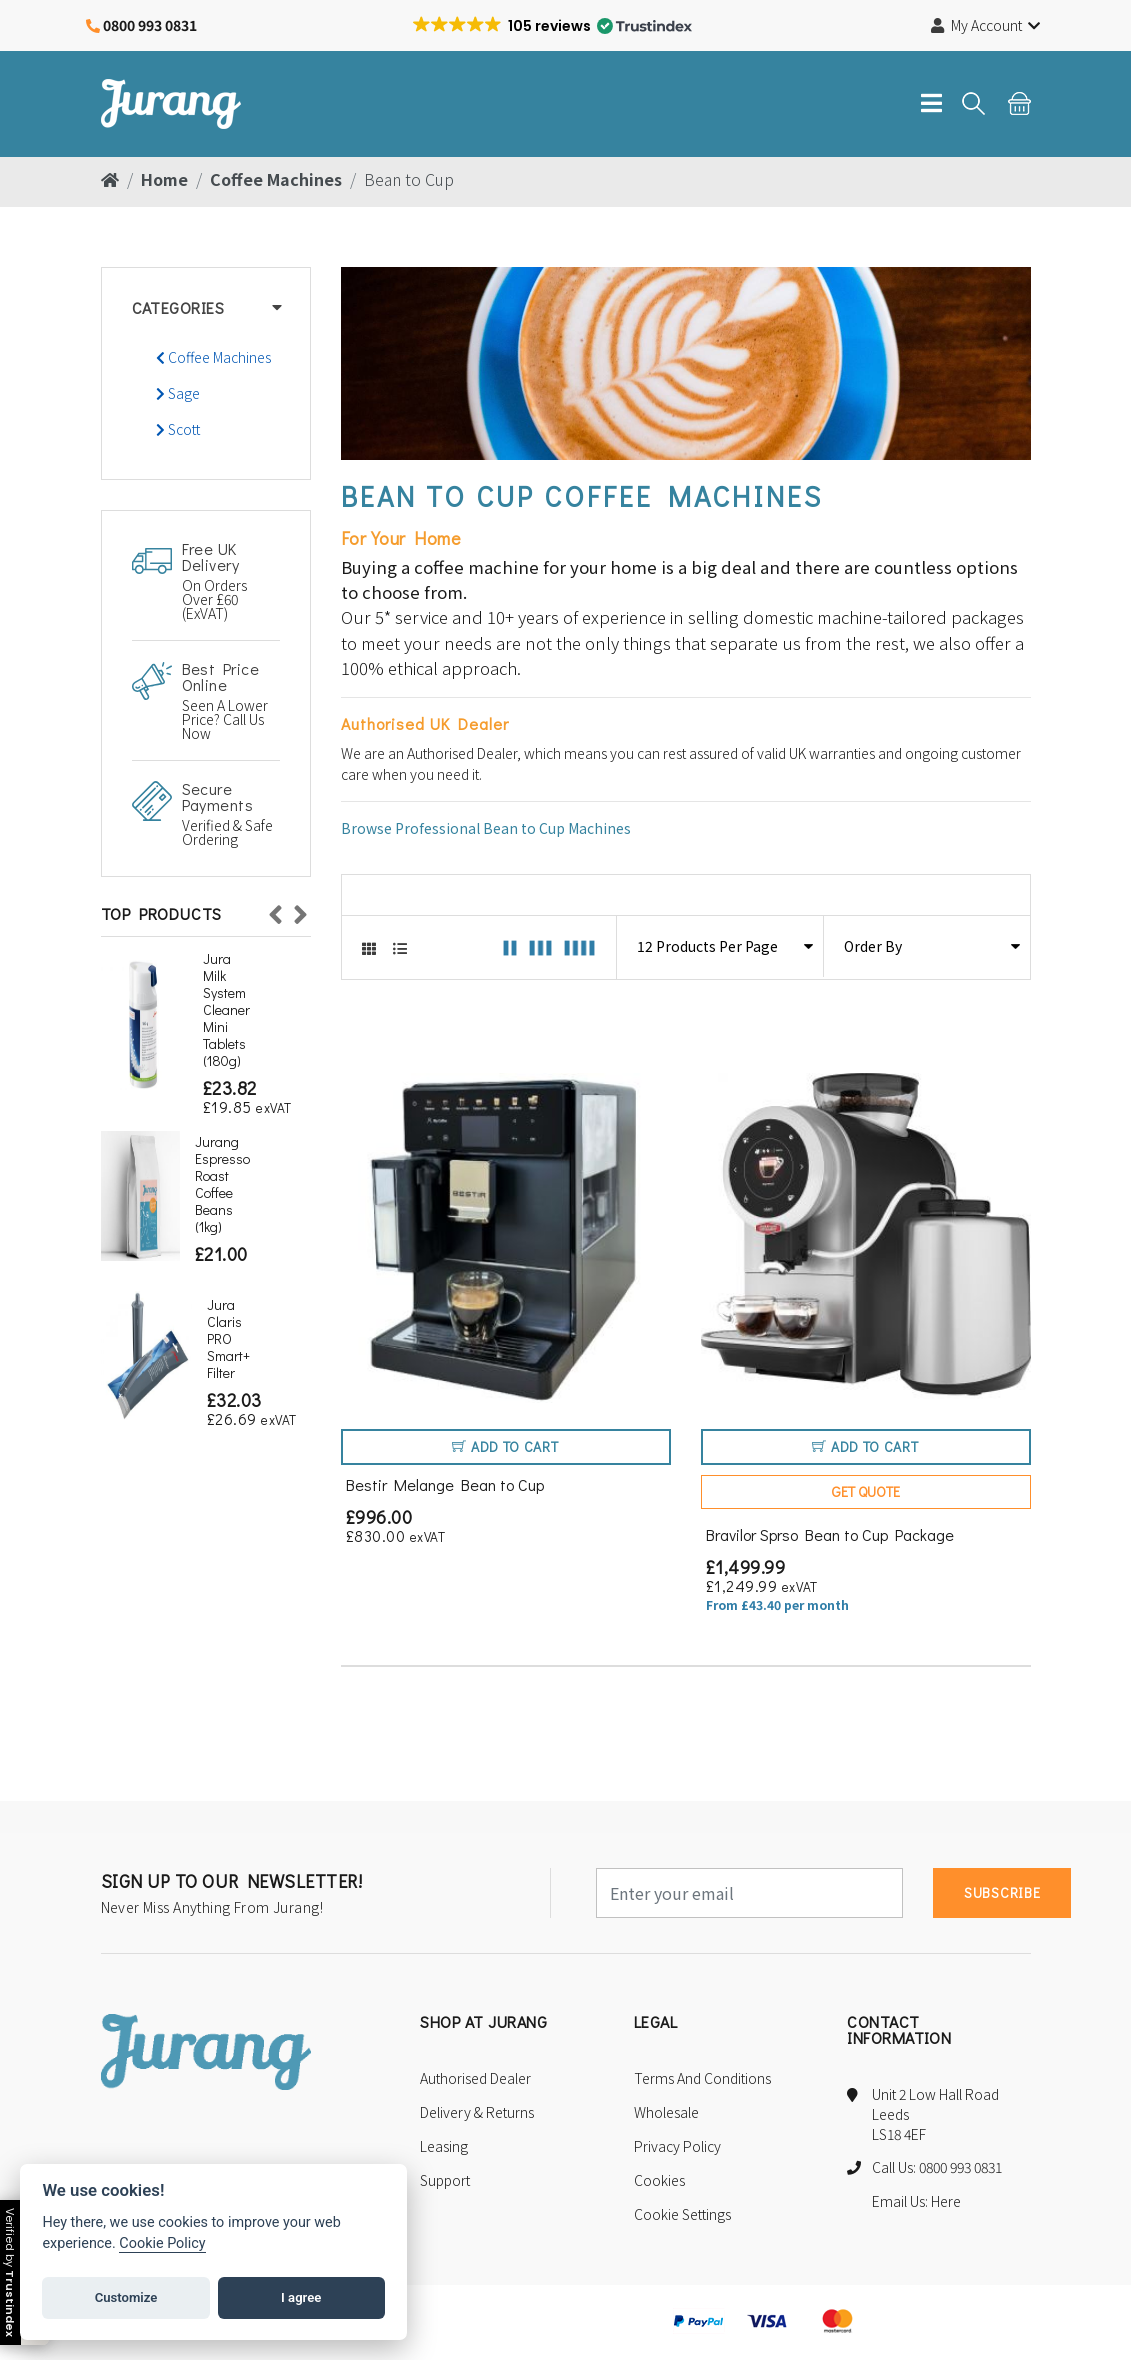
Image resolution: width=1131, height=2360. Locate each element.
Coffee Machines (276, 179)
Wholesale (666, 2115)
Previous (276, 910)
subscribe (1002, 1895)
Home (164, 179)
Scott (178, 429)
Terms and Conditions (702, 2081)
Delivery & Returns (477, 2115)
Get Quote (866, 1494)
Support (445, 2183)
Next (301, 910)
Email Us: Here (916, 2203)
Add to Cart (505, 1449)
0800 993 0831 (150, 25)
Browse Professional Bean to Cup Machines (486, 828)
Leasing (444, 2149)
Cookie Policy (162, 2243)
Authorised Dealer (475, 2081)
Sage (178, 393)
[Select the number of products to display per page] (720, 946)
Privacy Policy (677, 2149)
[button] (552, 26)
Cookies (659, 2183)
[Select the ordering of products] (927, 946)
